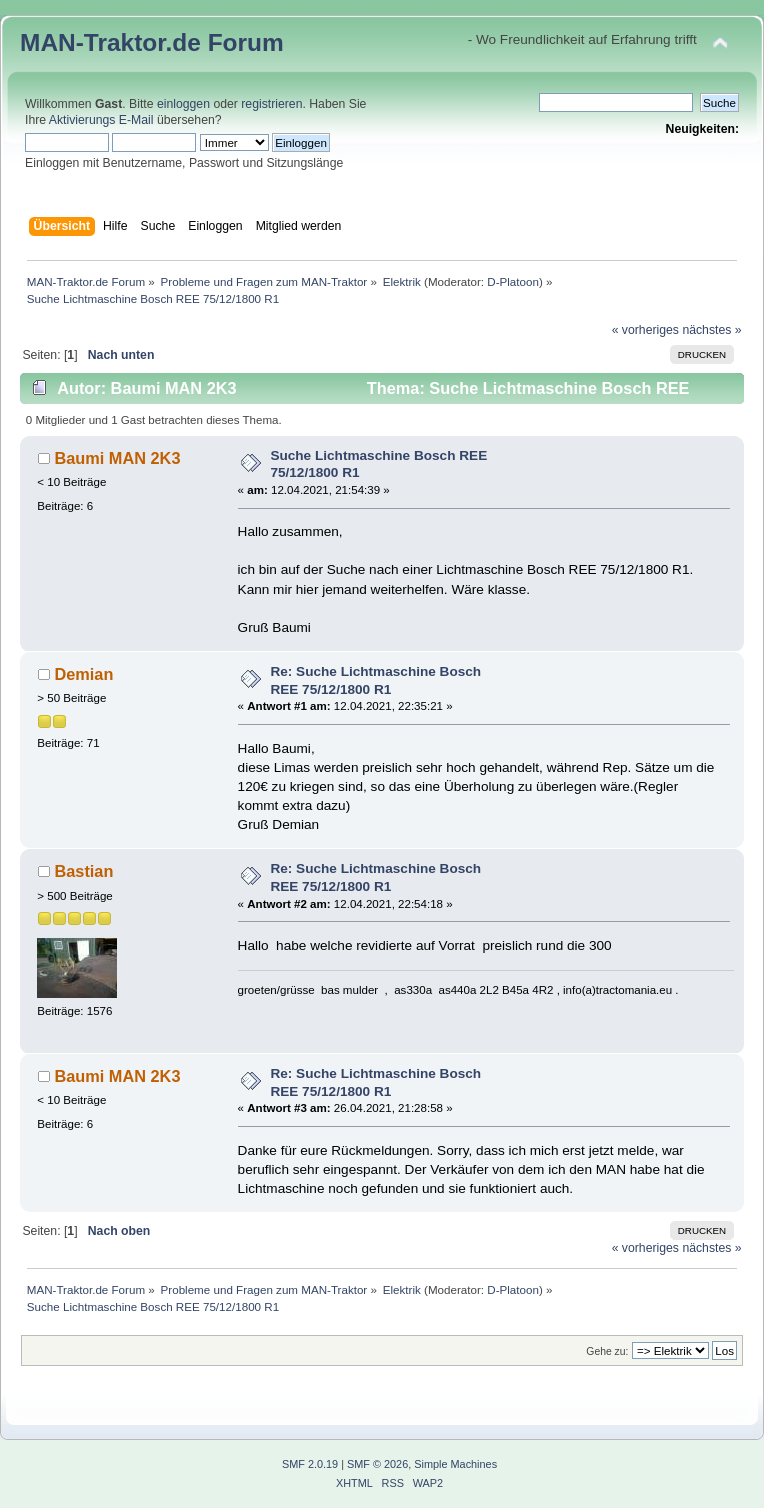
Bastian (83, 871)
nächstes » (711, 330)
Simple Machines (455, 1464)
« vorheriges (645, 330)
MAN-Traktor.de (110, 42)
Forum (246, 42)
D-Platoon (513, 281)
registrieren (271, 104)
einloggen (183, 104)
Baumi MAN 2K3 (117, 458)
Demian (83, 674)
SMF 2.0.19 (310, 1464)
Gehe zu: (607, 1351)
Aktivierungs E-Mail (101, 120)
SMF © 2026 (377, 1464)
